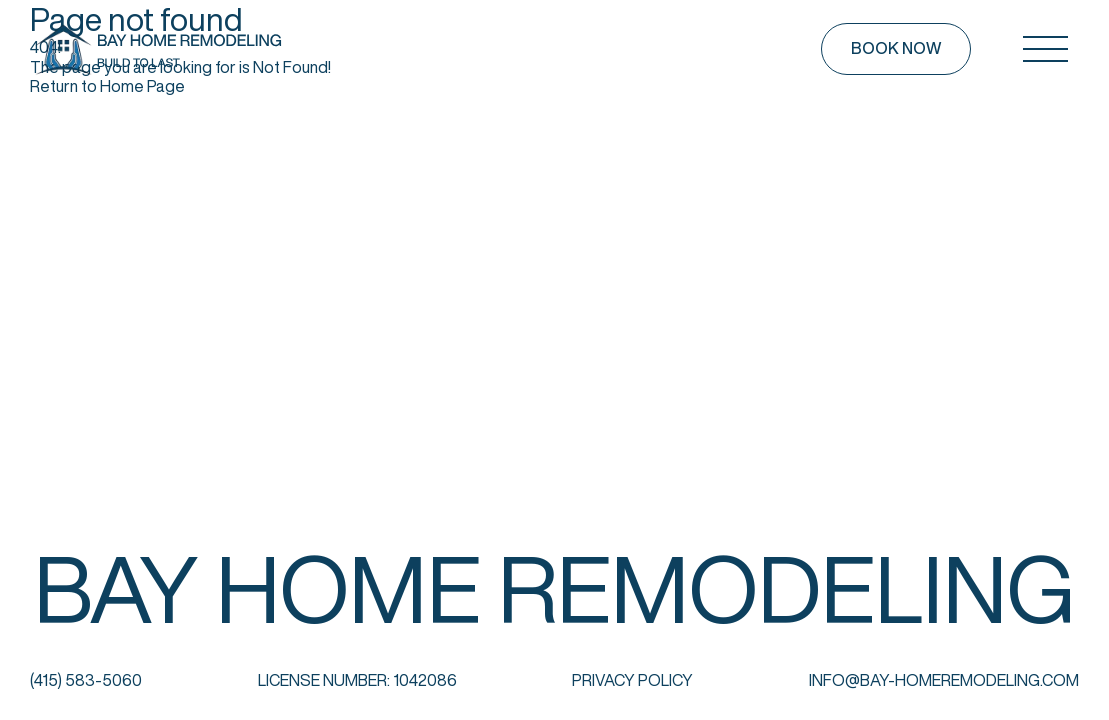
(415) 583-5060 (86, 680)
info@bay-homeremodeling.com (944, 680)
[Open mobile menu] (1045, 49)
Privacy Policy (632, 680)
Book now (896, 48)
